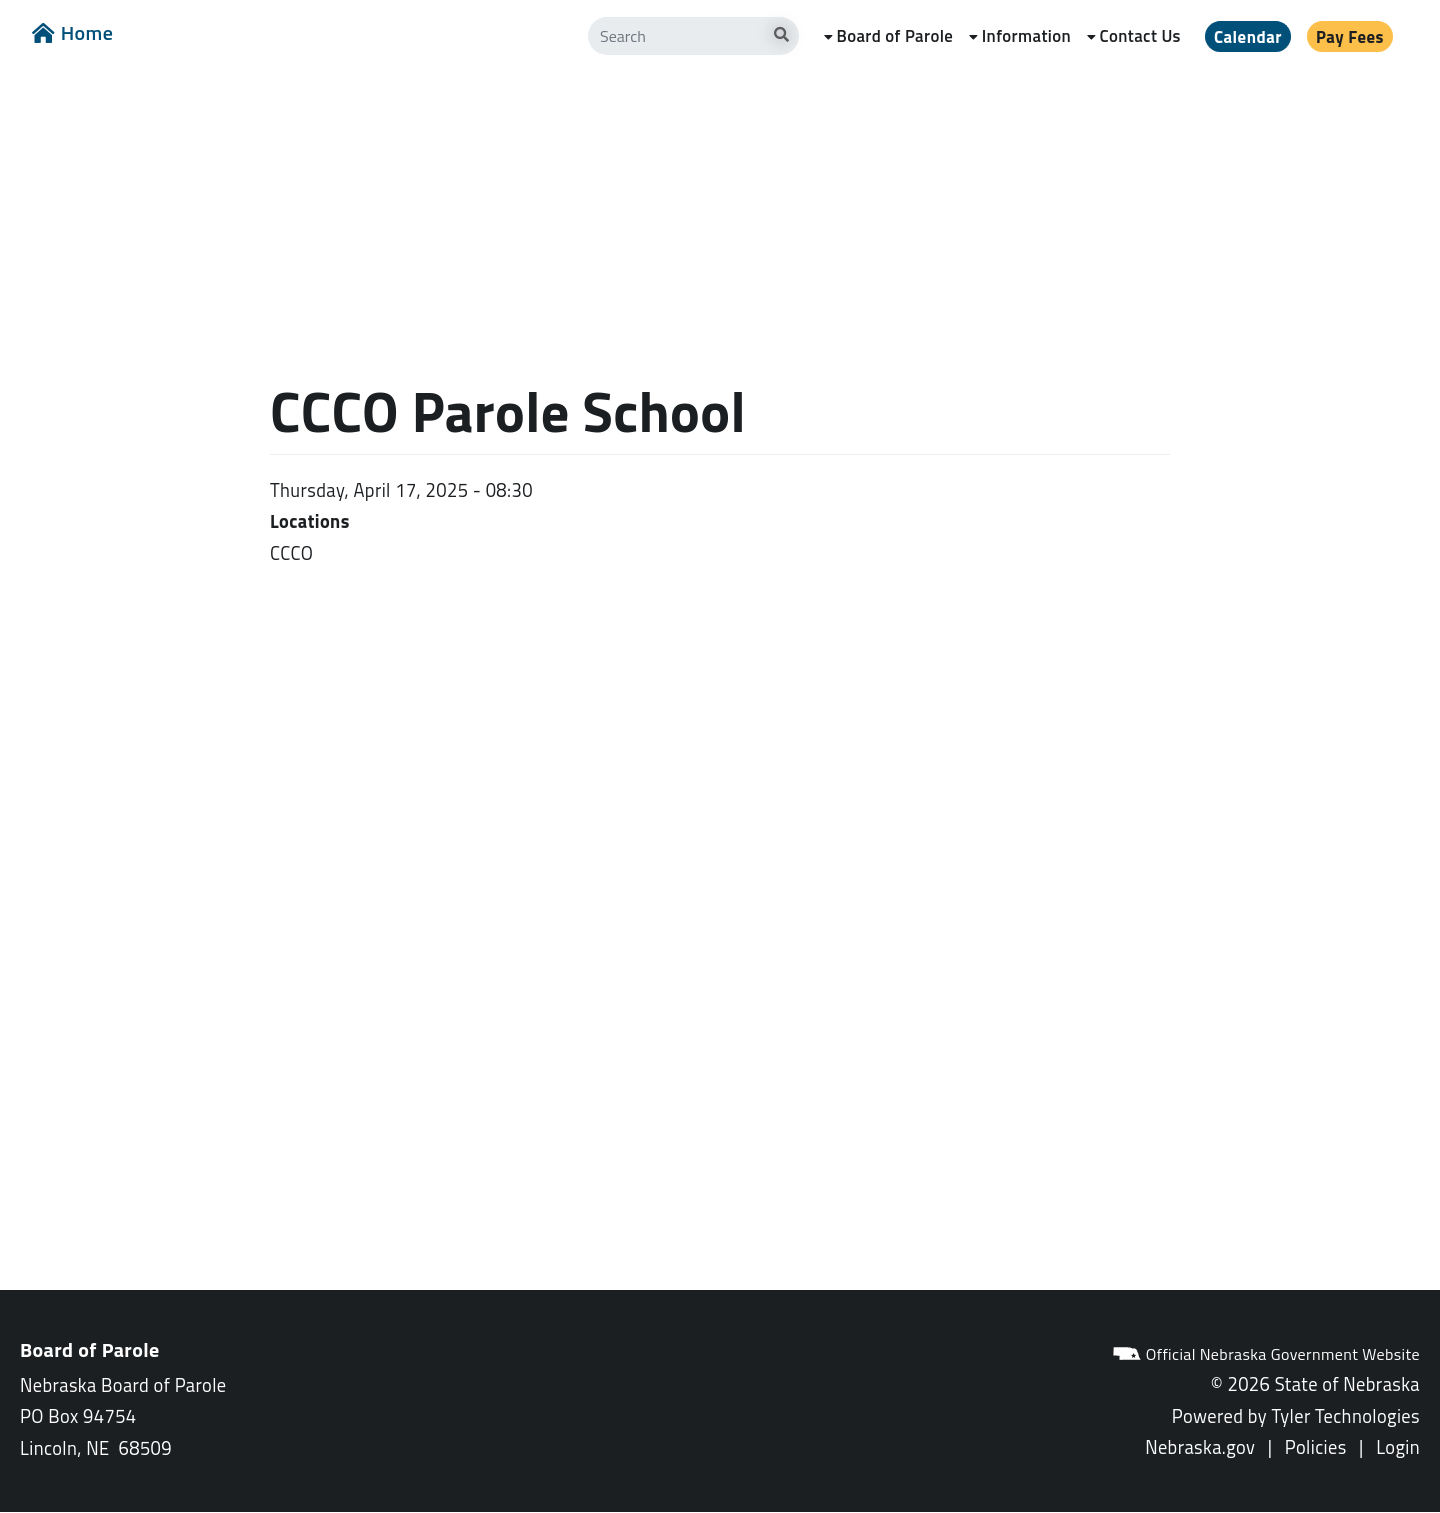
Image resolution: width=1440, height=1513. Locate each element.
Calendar (1248, 37)
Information (1026, 36)
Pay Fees (1350, 37)
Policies (1316, 1447)
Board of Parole (894, 36)
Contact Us (1140, 36)
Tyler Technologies (1345, 1416)
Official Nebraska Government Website (1266, 1354)
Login (1398, 1447)
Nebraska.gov (1200, 1447)
